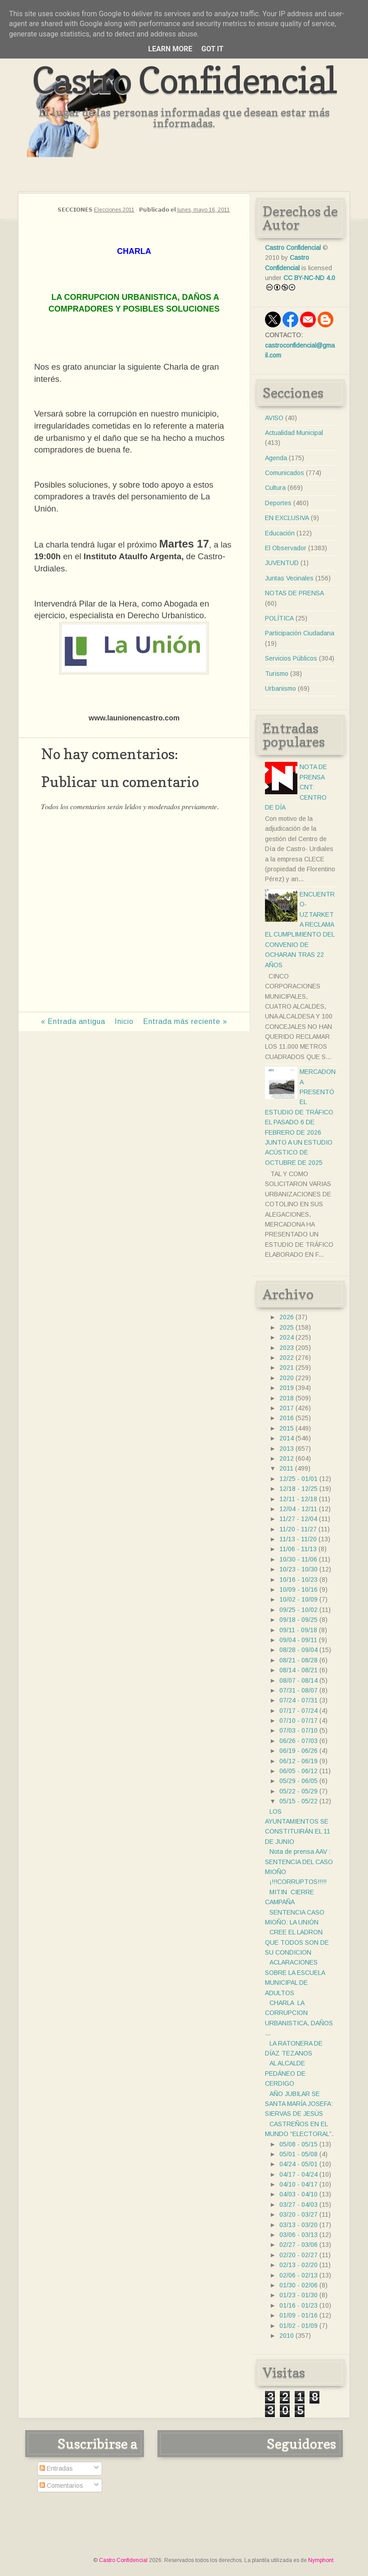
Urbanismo (280, 688)
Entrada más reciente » (185, 1021)
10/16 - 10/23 (298, 1579)
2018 (286, 1398)
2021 (286, 1367)
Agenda (276, 458)
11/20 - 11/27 (298, 1529)
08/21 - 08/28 (298, 1660)
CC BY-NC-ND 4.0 (309, 277)
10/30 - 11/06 (298, 1559)
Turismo (276, 673)
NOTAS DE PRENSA (294, 593)
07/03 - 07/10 (298, 1730)
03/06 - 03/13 (298, 2234)
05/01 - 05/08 (298, 2154)
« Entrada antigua (73, 1021)
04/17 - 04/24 (298, 2174)
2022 (286, 1357)
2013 (286, 1448)
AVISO (274, 417)
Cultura (275, 487)
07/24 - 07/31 (298, 1700)
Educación (280, 533)
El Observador (285, 548)
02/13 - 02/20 (298, 2264)
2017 (286, 1408)
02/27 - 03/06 (298, 2244)
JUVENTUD (282, 562)
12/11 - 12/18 (298, 1499)
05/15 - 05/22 (298, 1801)
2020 (286, 1377)
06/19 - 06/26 (298, 1750)
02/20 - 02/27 (298, 2255)
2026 (286, 1317)
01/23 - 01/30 (298, 2295)
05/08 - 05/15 (298, 2144)
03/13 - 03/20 (298, 2224)
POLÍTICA (279, 618)
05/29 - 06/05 (298, 1780)
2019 (286, 1387)
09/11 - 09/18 (298, 1630)
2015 (286, 1428)
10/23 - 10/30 (298, 1569)
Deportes (278, 503)
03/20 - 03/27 (298, 2214)
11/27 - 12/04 (298, 1518)
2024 (286, 1337)
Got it (212, 49)
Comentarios (61, 2485)
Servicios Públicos (291, 658)
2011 (286, 1468)
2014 (286, 1438)
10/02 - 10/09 (298, 1599)
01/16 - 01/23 (298, 2305)
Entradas (56, 2468)
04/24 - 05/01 (298, 2164)
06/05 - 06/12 (298, 1771)
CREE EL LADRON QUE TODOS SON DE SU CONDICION (297, 1942)
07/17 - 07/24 (298, 1710)
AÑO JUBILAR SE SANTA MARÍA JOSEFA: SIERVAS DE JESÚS (299, 2104)
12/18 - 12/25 (298, 1488)
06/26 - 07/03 (298, 1740)
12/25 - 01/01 (298, 1478)
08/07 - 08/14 (298, 1680)
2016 (286, 1418)
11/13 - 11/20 (298, 1539)
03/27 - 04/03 (298, 2204)
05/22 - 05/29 (298, 1791)
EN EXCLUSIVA (287, 517)
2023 (286, 1347)
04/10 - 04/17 (298, 2184)
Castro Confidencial (184, 80)
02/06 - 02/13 (298, 2275)
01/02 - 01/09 (298, 2325)
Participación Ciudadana (299, 633)
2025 (286, 1327)
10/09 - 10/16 (298, 1589)
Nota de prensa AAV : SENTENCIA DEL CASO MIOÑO (299, 1861)
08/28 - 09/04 (298, 1649)
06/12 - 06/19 (298, 1761)
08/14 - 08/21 (298, 1670)
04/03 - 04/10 (298, 2194)
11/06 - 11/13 (298, 1549)
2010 (286, 2335)
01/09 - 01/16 (298, 2315)
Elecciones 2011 (114, 210)
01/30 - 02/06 (298, 2285)
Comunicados (284, 472)
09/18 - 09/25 (298, 1619)
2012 (286, 1458)
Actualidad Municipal (294, 432)
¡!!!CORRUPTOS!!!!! (298, 1881)
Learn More (170, 49)
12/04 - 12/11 (298, 1508)
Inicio (124, 1021)
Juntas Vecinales (289, 578)
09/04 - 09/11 (298, 1639)
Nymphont (320, 2560)
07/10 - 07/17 (298, 1720)
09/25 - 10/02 (298, 1609)
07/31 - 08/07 (298, 1690)
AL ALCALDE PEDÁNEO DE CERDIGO (285, 2073)
